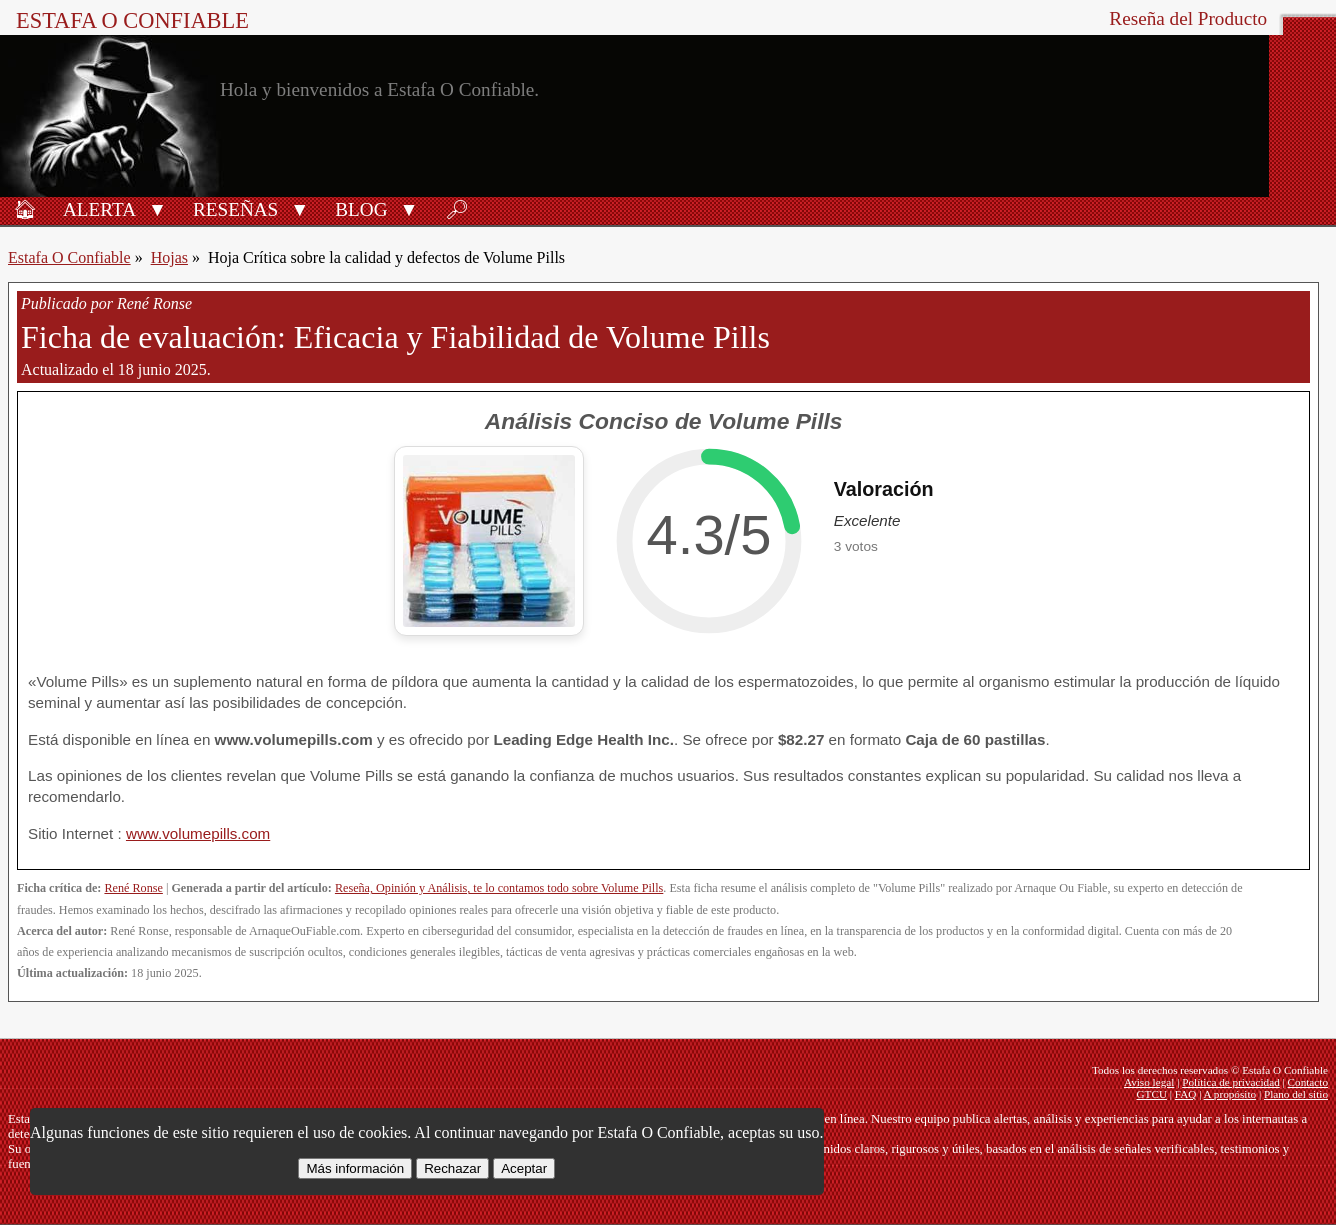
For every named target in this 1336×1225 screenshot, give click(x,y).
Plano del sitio (1296, 1094)
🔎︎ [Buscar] (457, 209)
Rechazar (452, 1168)
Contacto (1308, 1082)
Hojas (169, 257)
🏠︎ (25, 209)
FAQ (1186, 1094)
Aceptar (524, 1168)
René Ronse (133, 888)
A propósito (1230, 1094)
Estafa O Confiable (132, 20)
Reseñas (235, 209)
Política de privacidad (1231, 1082)
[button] (157, 208)
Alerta (99, 209)
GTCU (1152, 1094)
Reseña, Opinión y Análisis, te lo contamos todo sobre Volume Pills (499, 888)
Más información (355, 1168)
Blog (361, 209)
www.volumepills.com (198, 833)
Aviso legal (1149, 1082)
